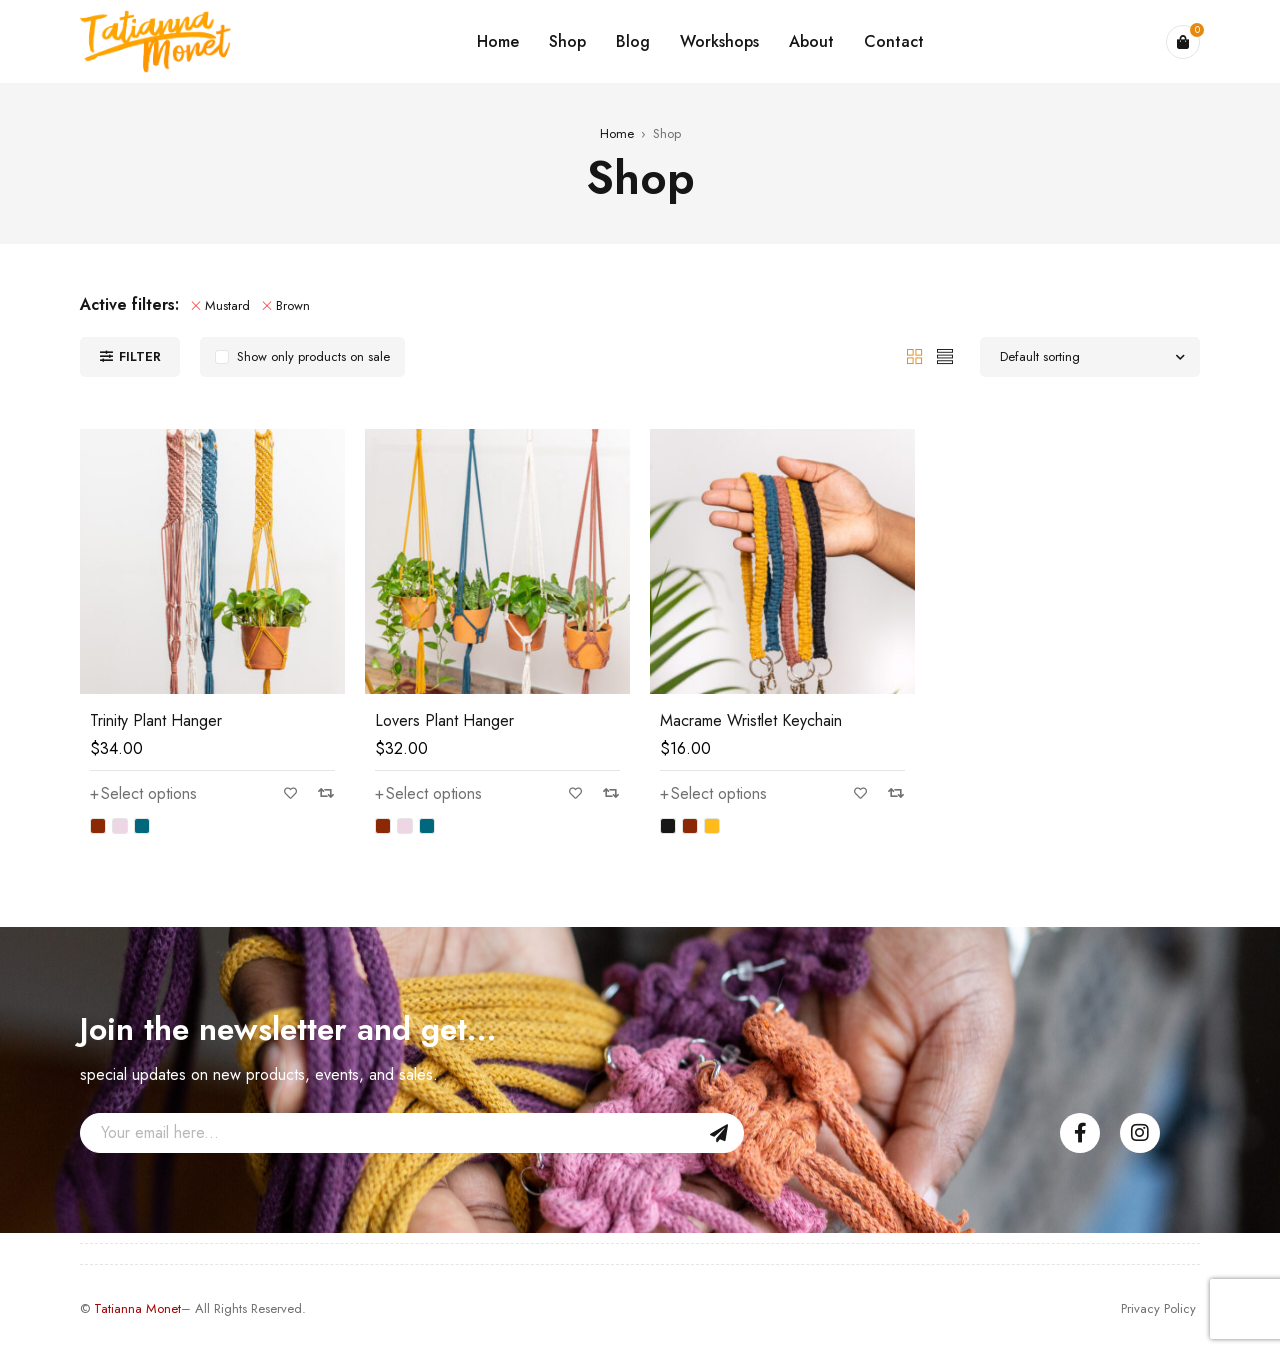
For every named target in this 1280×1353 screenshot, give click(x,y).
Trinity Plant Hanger (156, 720)
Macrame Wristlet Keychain (751, 720)
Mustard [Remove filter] (227, 305)
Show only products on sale (313, 356)
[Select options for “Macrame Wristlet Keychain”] (713, 794)
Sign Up (719, 1133)
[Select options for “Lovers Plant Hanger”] (428, 794)
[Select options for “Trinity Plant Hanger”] (143, 794)
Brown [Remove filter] (293, 305)
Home (617, 133)
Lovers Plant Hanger (444, 720)
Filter (140, 356)
